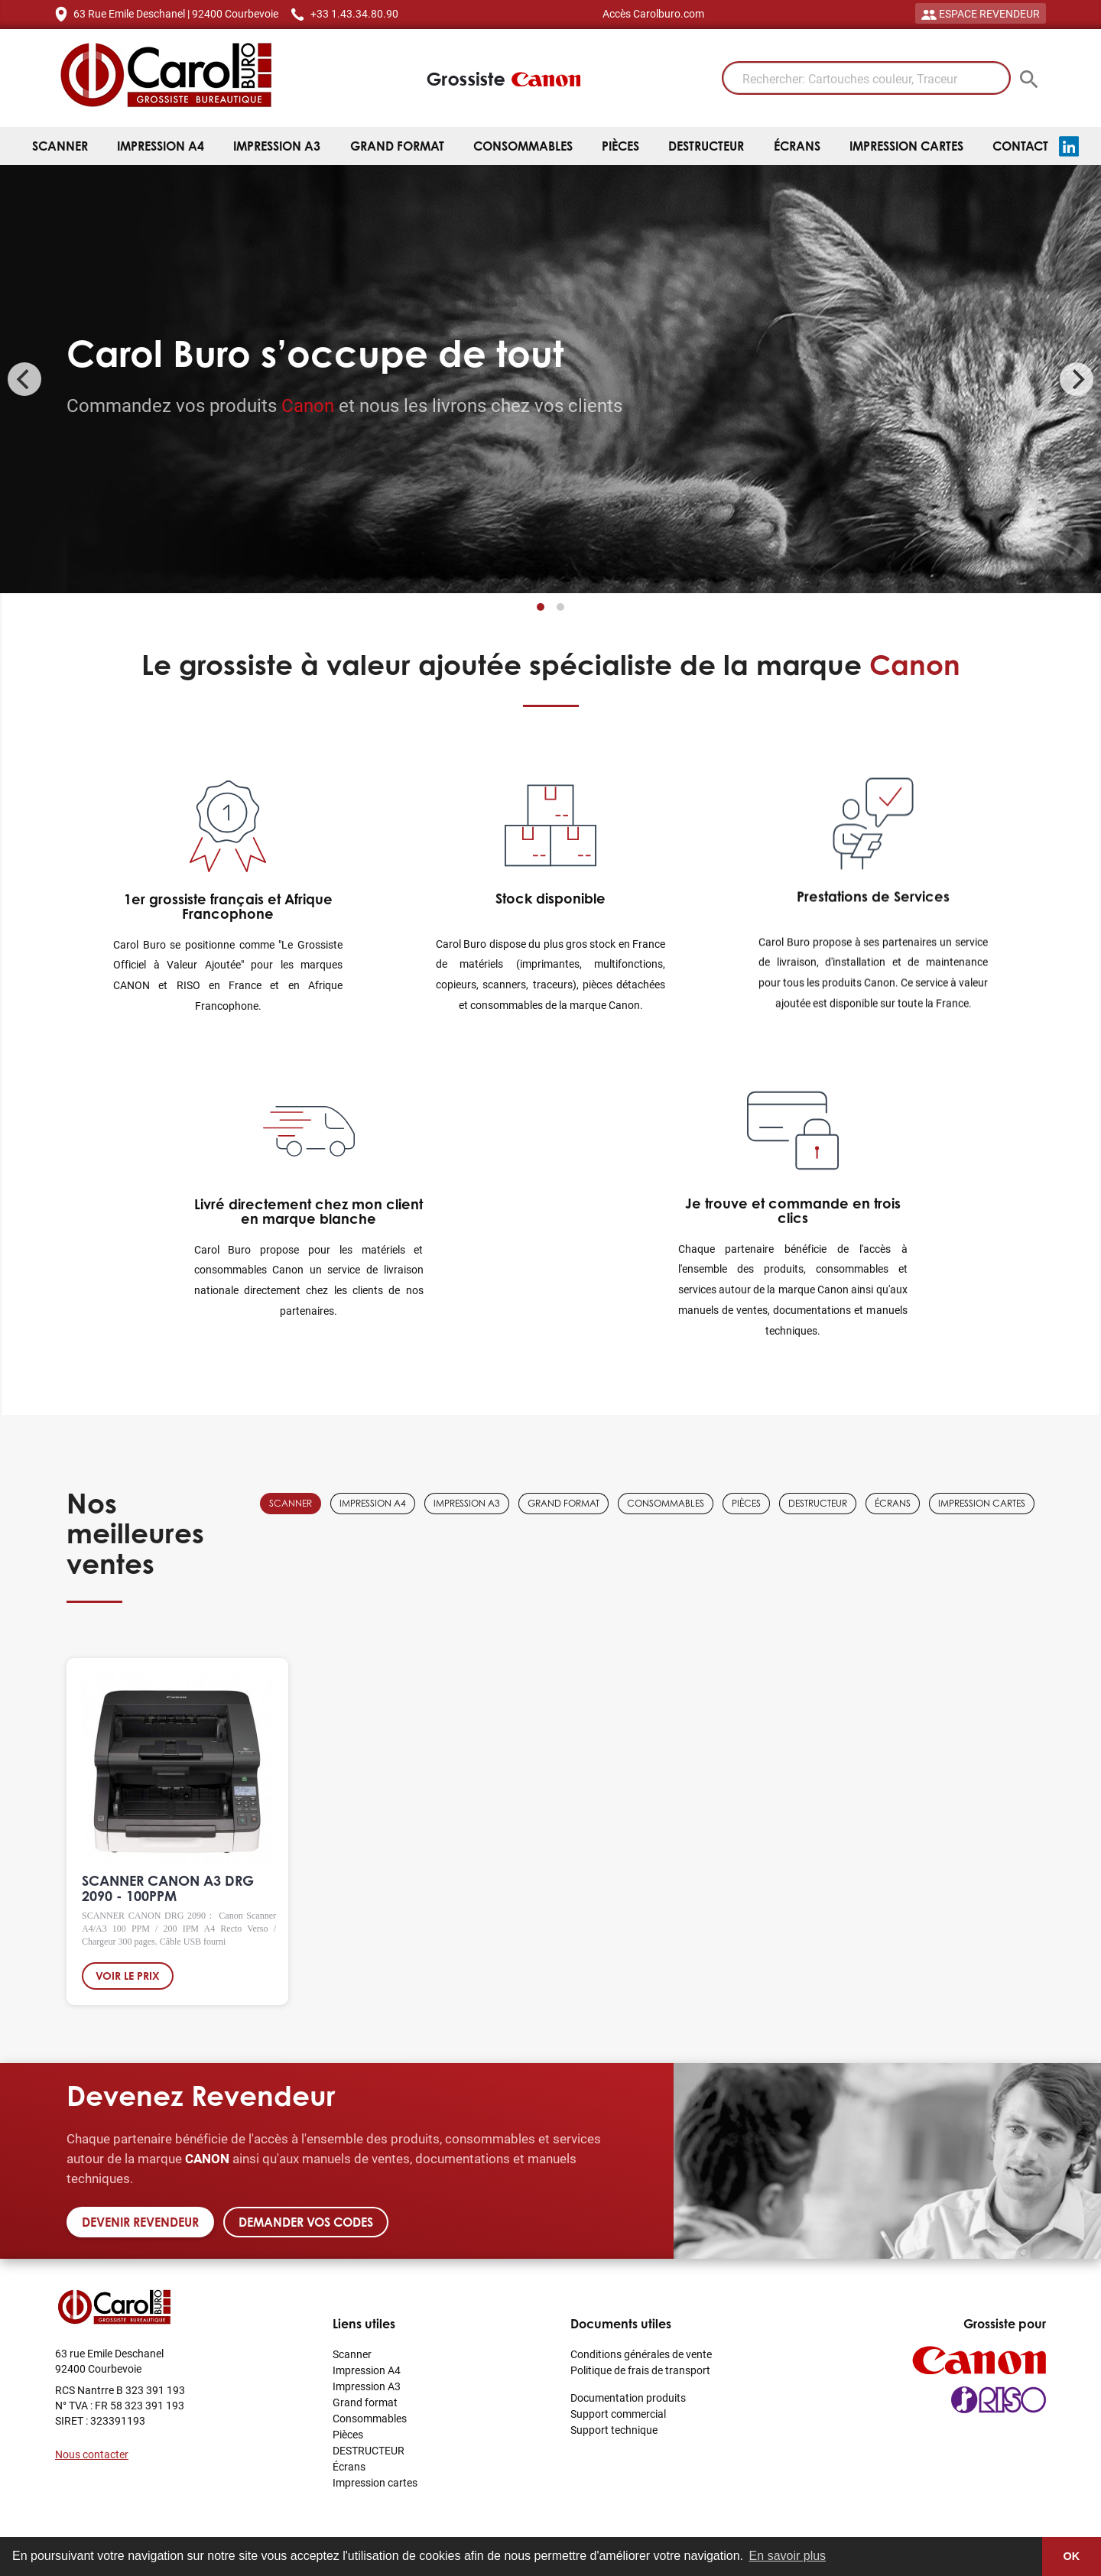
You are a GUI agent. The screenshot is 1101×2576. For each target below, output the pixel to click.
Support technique (614, 2429)
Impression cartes (906, 146)
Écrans (797, 146)
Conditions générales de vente (641, 2354)
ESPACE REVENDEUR (980, 13)
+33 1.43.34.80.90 (354, 13)
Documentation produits (628, 2397)
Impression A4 (160, 146)
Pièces (620, 146)
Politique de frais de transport (640, 2370)
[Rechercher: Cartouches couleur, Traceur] (866, 78)
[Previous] (24, 379)
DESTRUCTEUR (706, 146)
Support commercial (618, 2413)
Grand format (397, 146)
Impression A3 (276, 146)
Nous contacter (91, 2454)
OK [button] (1072, 2556)
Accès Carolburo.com (653, 13)
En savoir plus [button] (788, 2555)
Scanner (60, 146)
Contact (1020, 146)
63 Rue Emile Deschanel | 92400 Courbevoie (175, 13)
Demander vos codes (306, 2222)
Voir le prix (128, 1980)
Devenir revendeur (140, 2222)
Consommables (523, 146)
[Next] (1076, 379)
